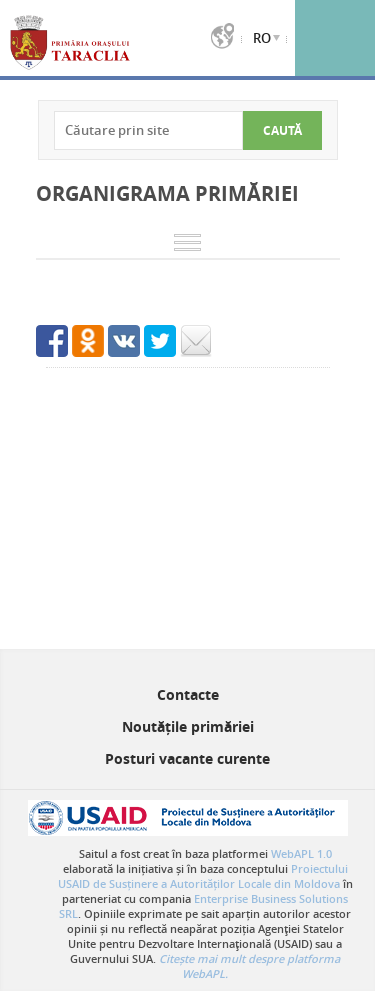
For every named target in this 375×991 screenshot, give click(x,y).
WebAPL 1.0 (301, 853)
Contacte (188, 694)
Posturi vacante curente (187, 758)
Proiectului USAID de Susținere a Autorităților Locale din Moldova (203, 876)
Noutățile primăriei (188, 726)
